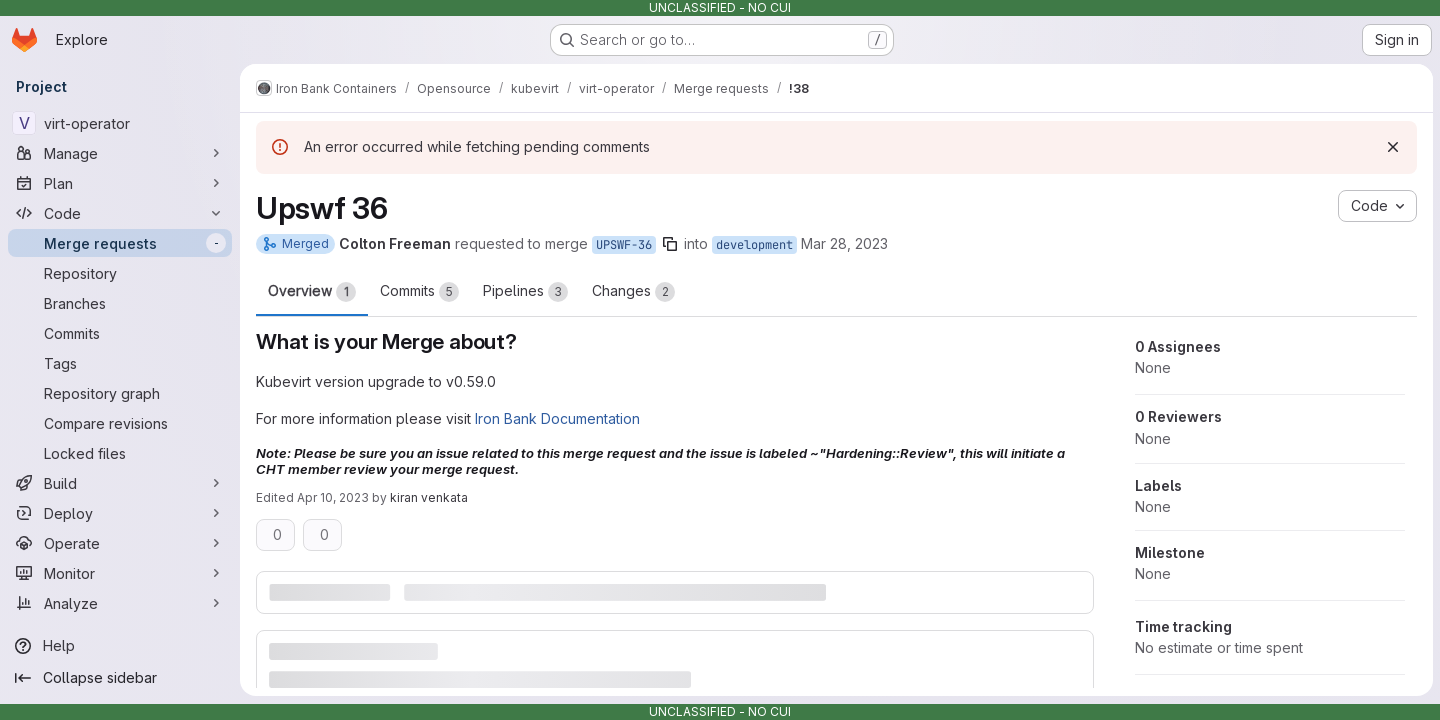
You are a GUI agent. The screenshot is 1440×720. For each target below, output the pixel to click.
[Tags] (120, 363)
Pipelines (525, 292)
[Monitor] (120, 573)
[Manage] (120, 153)
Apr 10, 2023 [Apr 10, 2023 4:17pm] (333, 497)
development (754, 245)
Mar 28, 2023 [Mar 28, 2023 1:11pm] (844, 243)
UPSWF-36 (624, 245)
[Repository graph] (120, 393)
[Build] (120, 483)
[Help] (120, 646)
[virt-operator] (120, 123)
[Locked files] (120, 453)
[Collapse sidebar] (120, 678)
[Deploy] (120, 513)
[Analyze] (120, 603)
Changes (633, 292)
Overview (312, 292)
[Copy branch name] (670, 244)
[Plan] (120, 183)
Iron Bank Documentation (557, 418)
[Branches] (120, 303)
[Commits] (120, 333)
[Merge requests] (120, 243)
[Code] (120, 213)
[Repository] (120, 273)
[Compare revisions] (120, 423)
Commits (419, 292)
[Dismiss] (1392, 147)
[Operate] (120, 543)
